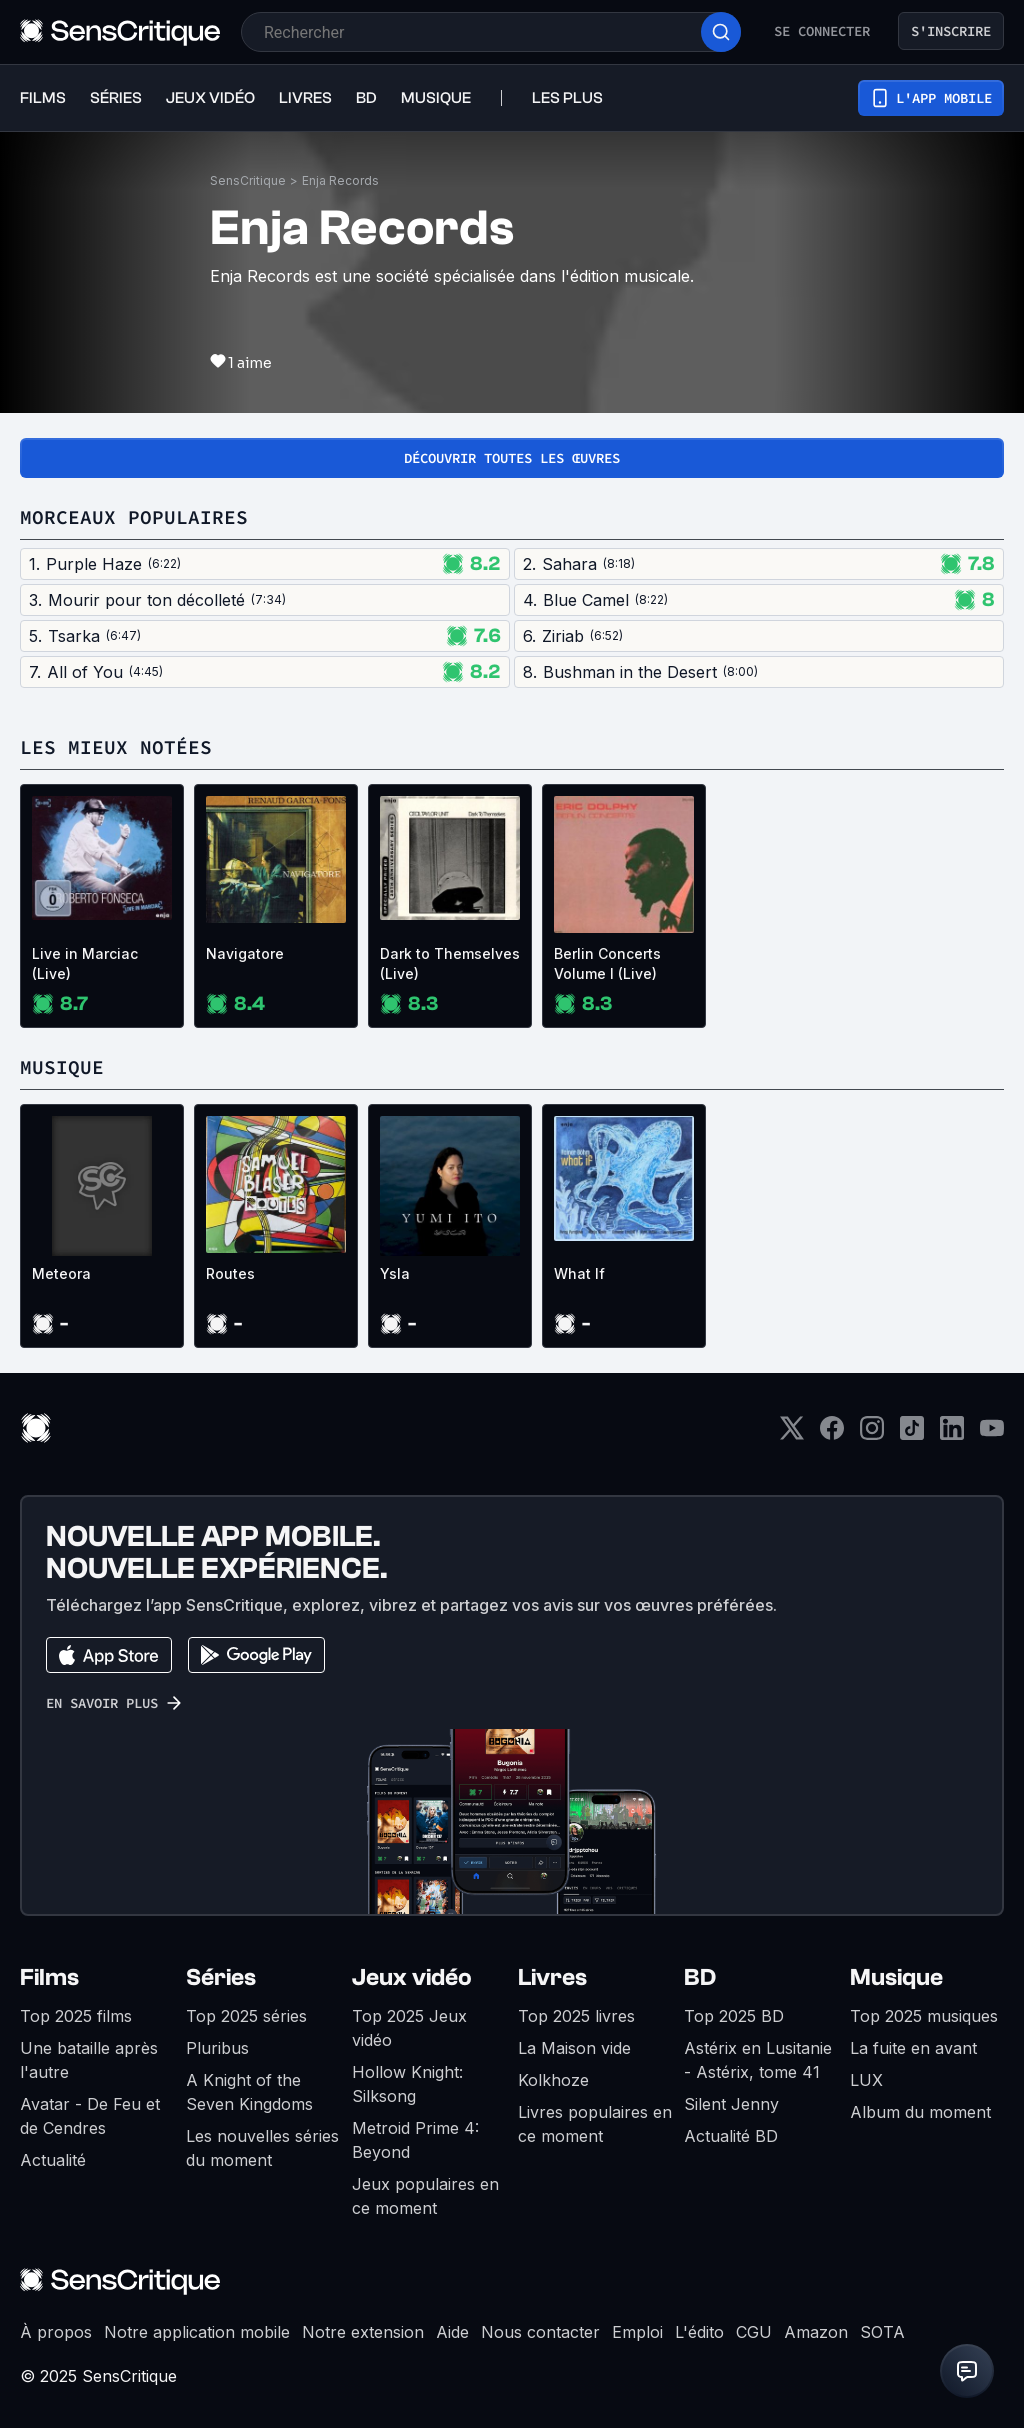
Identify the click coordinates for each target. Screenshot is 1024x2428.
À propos (56, 2332)
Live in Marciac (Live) (85, 963)
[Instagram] (872, 1434)
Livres (552, 1977)
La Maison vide (574, 2048)
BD (700, 1977)
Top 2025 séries (246, 2016)
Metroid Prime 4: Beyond (415, 2140)
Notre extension (363, 2332)
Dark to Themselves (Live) (450, 963)
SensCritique (248, 180)
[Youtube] (992, 1434)
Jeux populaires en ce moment (425, 2196)
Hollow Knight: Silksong (407, 2084)
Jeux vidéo (412, 1977)
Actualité (53, 2160)
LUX (866, 2080)
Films (49, 1977)
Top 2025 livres (576, 2016)
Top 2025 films (76, 2016)
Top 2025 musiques (924, 2016)
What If (579, 1273)
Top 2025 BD (734, 2016)
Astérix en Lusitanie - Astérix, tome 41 (758, 2060)
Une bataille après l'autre (89, 2060)
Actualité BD (731, 2136)
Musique (896, 1977)
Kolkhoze (553, 2080)
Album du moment (920, 2112)
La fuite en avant (913, 2048)
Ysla (395, 1273)
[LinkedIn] (952, 1434)
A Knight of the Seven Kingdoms (249, 2092)
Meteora (61, 1273)
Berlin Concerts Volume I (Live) (607, 963)
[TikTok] (912, 1434)
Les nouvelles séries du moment (262, 2148)
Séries (221, 1977)
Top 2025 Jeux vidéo (409, 2028)
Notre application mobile (197, 2332)
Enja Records (340, 180)
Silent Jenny (731, 2104)
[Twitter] (792, 1434)
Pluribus (217, 2048)
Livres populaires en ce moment (595, 2124)
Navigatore (245, 953)
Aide (452, 2332)
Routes (230, 1273)
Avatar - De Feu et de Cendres (90, 2116)
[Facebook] (832, 1434)
